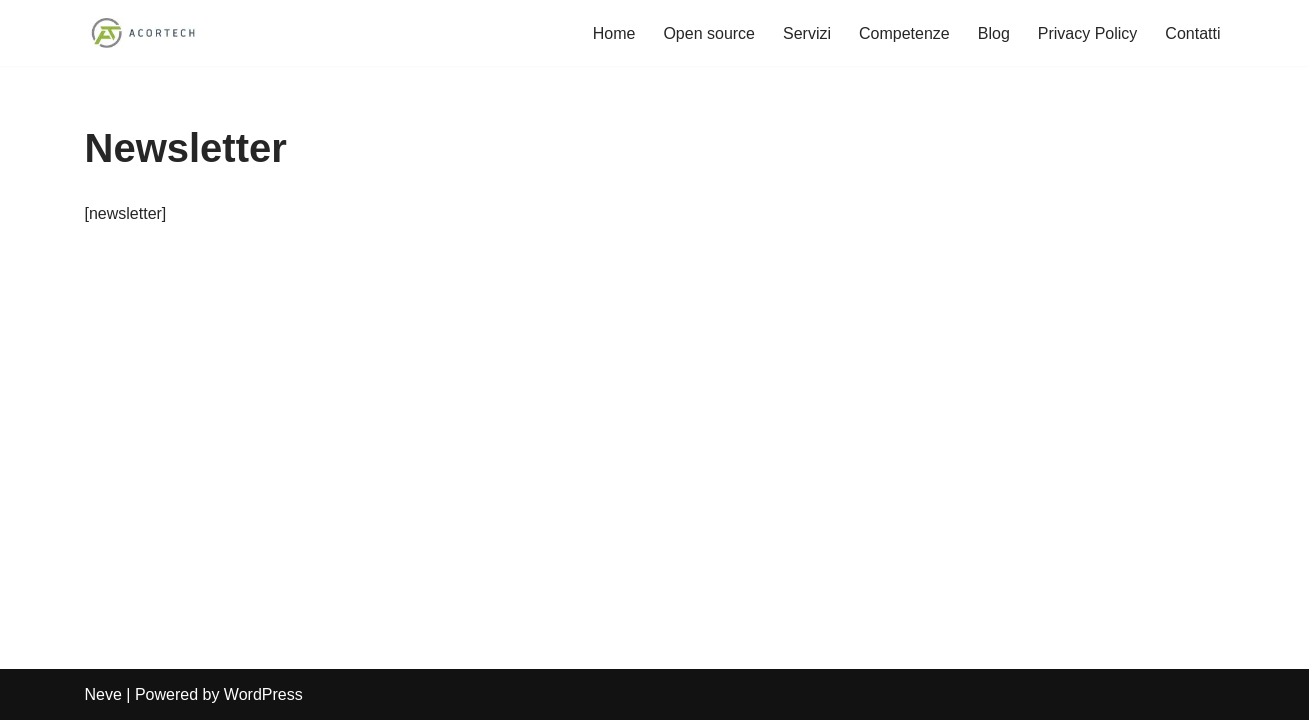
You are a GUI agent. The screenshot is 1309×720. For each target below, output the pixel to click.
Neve (103, 694)
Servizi (807, 33)
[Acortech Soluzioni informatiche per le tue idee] (145, 33)
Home (614, 33)
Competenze (904, 33)
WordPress (263, 694)
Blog (994, 33)
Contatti (1192, 33)
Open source (709, 33)
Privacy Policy (1088, 33)
